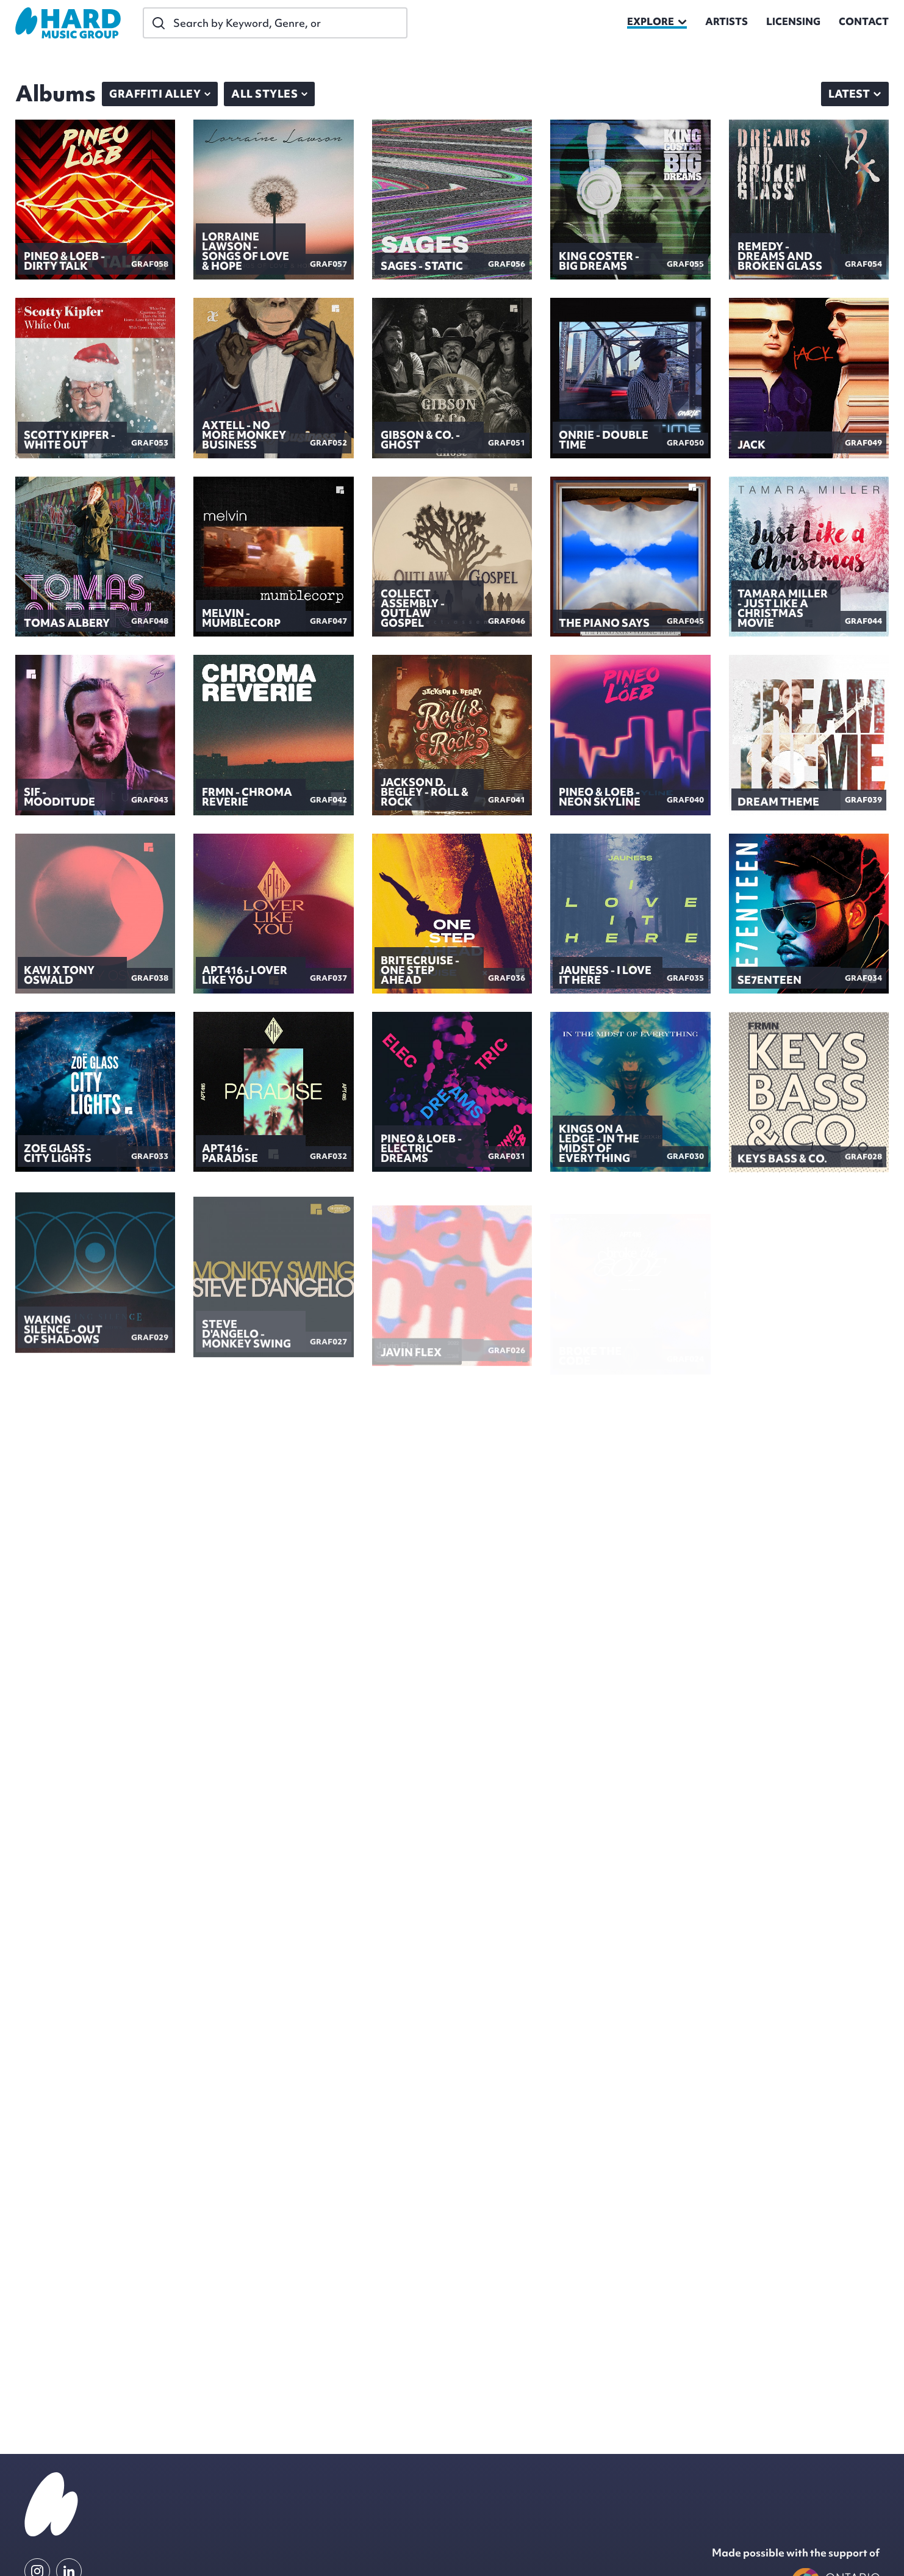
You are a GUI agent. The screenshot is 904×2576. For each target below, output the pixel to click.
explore (657, 22)
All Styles (269, 94)
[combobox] (855, 94)
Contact (864, 22)
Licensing (793, 22)
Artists (726, 22)
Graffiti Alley (159, 94)
